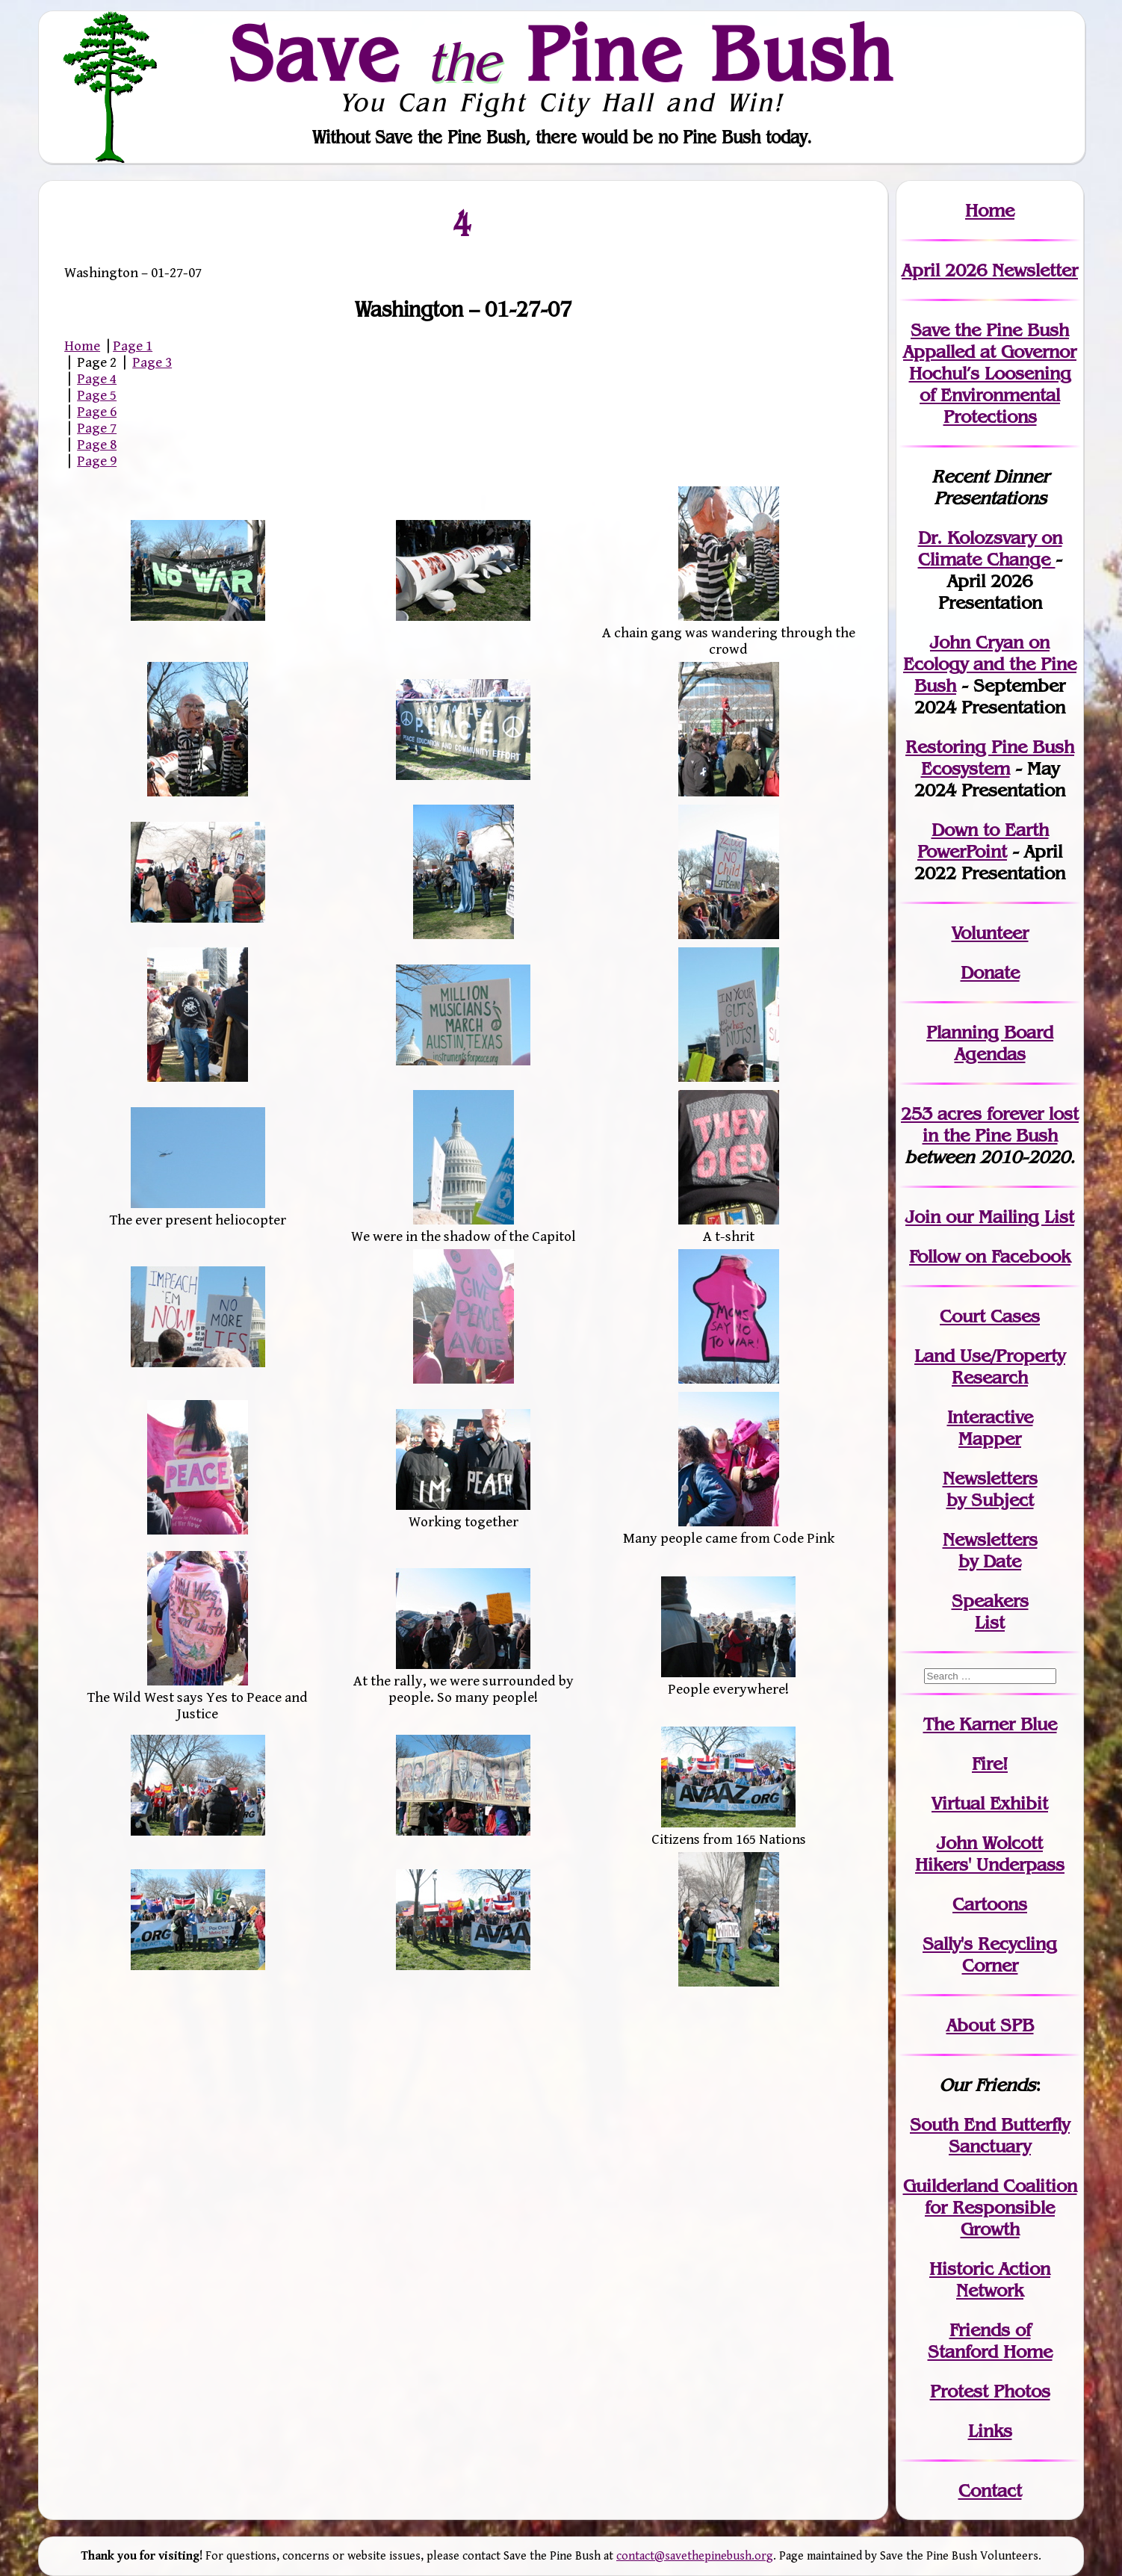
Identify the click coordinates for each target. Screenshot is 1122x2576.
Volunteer (990, 933)
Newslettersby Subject (990, 1489)
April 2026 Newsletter (990, 270)
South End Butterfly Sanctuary (990, 2135)
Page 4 (97, 379)
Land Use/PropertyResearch (989, 1366)
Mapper (989, 1438)
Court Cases (990, 1316)
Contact (990, 2490)
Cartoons (989, 1904)
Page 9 (97, 461)
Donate (990, 972)
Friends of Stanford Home (990, 2340)
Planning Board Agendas (989, 1043)
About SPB (990, 2025)
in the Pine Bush (1001, 1124)
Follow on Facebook (989, 1256)
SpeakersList (990, 1611)
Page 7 (97, 428)
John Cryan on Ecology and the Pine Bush (989, 663)
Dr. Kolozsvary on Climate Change (990, 548)
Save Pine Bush (562, 53)
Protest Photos (990, 2391)
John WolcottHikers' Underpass (989, 1853)
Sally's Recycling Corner (990, 1954)
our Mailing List (1007, 1216)
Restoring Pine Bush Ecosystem (989, 757)
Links (990, 2431)
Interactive (990, 1417)
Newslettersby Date (990, 1550)
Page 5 (97, 395)
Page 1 (132, 346)
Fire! (990, 1763)
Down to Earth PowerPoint (983, 840)
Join (922, 1216)
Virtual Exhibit (990, 1803)
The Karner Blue (990, 1724)
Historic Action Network (989, 2279)
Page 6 (97, 411)
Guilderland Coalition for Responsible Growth (990, 2207)
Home (82, 346)
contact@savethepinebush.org (694, 2556)
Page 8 (97, 444)
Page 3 (152, 362)
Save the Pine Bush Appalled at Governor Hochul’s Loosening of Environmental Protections (989, 373)
